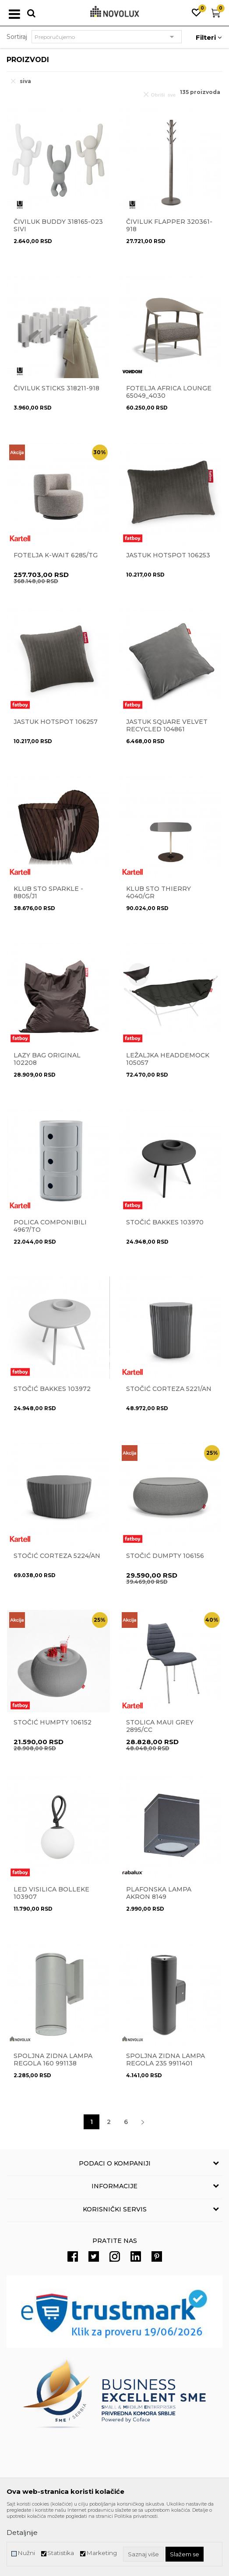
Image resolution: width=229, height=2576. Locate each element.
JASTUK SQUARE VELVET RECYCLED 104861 (167, 725)
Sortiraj (17, 37)
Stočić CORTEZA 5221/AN (168, 1389)
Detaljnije (22, 2532)
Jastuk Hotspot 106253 (168, 555)
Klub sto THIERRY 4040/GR (158, 892)
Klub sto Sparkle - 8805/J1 (48, 892)
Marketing (101, 2553)
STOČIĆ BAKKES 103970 (165, 1222)
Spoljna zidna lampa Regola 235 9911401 (165, 2059)
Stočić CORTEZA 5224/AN (57, 1556)
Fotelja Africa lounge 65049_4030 (168, 392)
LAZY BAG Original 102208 (47, 1059)
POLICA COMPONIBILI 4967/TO (50, 1226)
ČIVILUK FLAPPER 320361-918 (169, 225)
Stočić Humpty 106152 (53, 1722)
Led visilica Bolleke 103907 (51, 1893)
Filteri (209, 37)
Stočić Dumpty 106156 (165, 1556)
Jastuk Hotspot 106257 (56, 722)
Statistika (60, 2553)
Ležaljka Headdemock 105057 (167, 1059)
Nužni (26, 2553)
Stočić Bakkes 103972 (52, 1389)
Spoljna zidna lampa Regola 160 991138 (53, 2059)
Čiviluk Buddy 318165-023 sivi (58, 225)
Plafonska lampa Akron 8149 (158, 1893)
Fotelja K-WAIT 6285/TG (56, 555)
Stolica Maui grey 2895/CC (160, 1726)
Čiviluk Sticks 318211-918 (56, 388)
